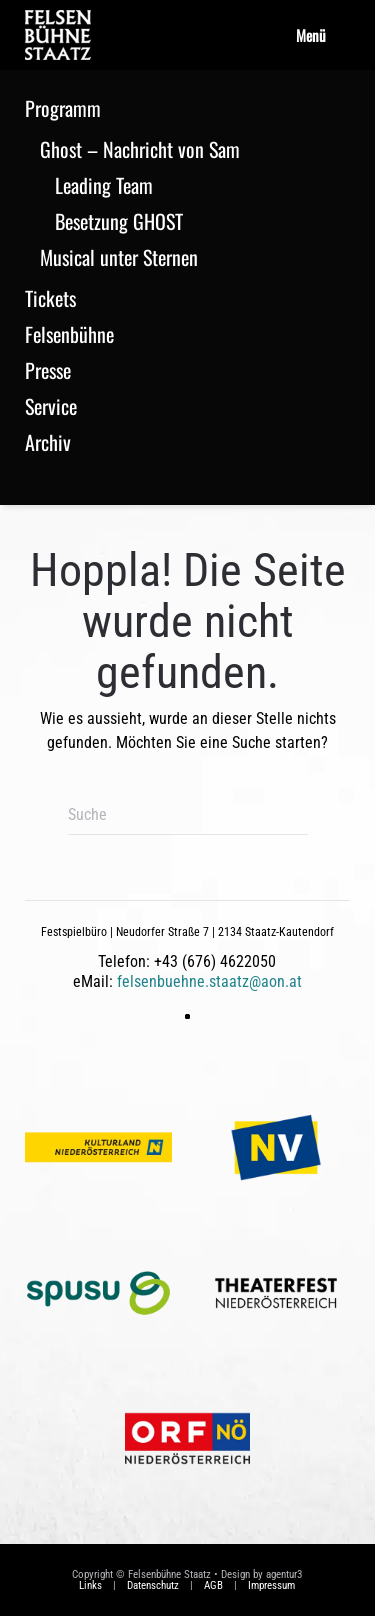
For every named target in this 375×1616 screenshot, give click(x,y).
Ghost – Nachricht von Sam (140, 149)
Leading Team (104, 185)
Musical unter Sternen (119, 257)
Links (90, 1585)
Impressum (271, 1585)
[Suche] (188, 815)
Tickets (50, 298)
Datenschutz (153, 1585)
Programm (63, 108)
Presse (48, 370)
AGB (213, 1585)
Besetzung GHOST (119, 221)
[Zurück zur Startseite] (58, 35)
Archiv (48, 442)
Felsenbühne (69, 334)
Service (51, 406)
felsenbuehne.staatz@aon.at (209, 981)
